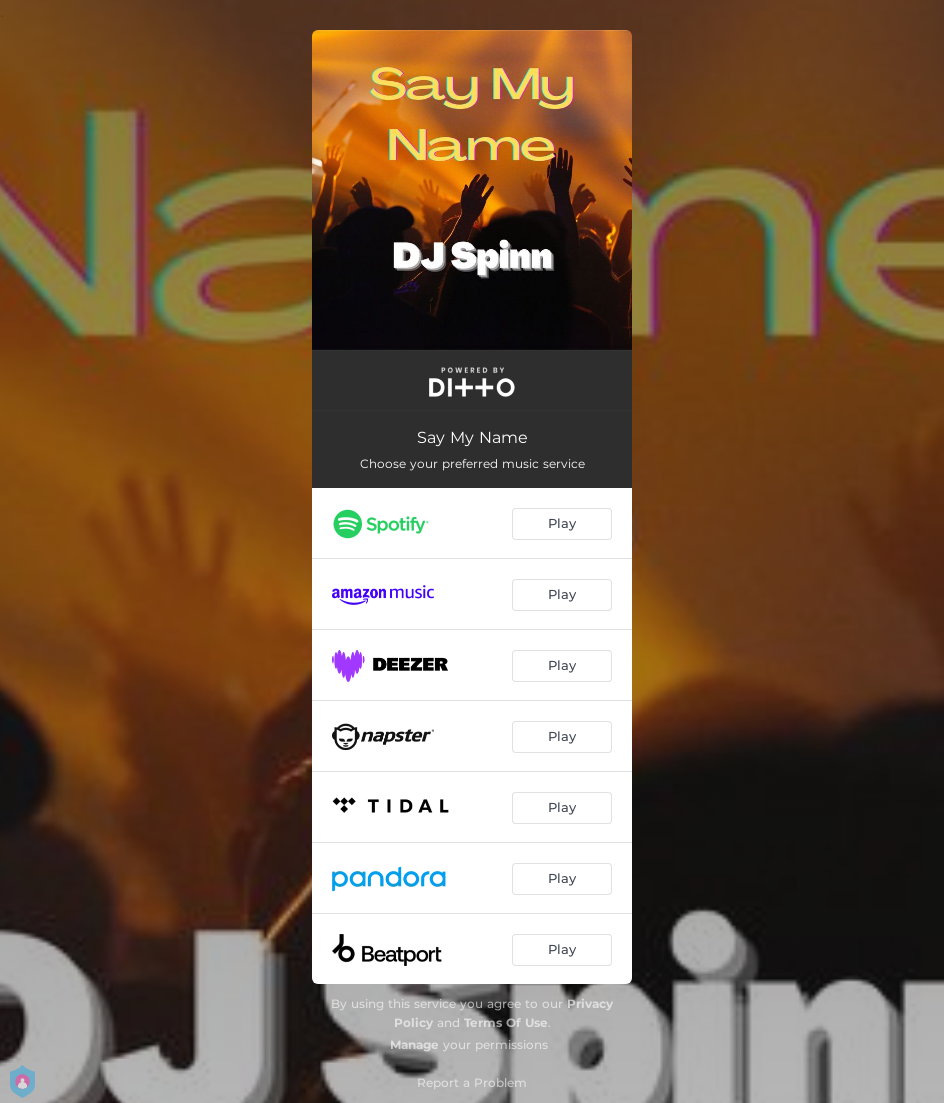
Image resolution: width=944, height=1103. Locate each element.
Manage (414, 1044)
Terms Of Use (506, 1022)
